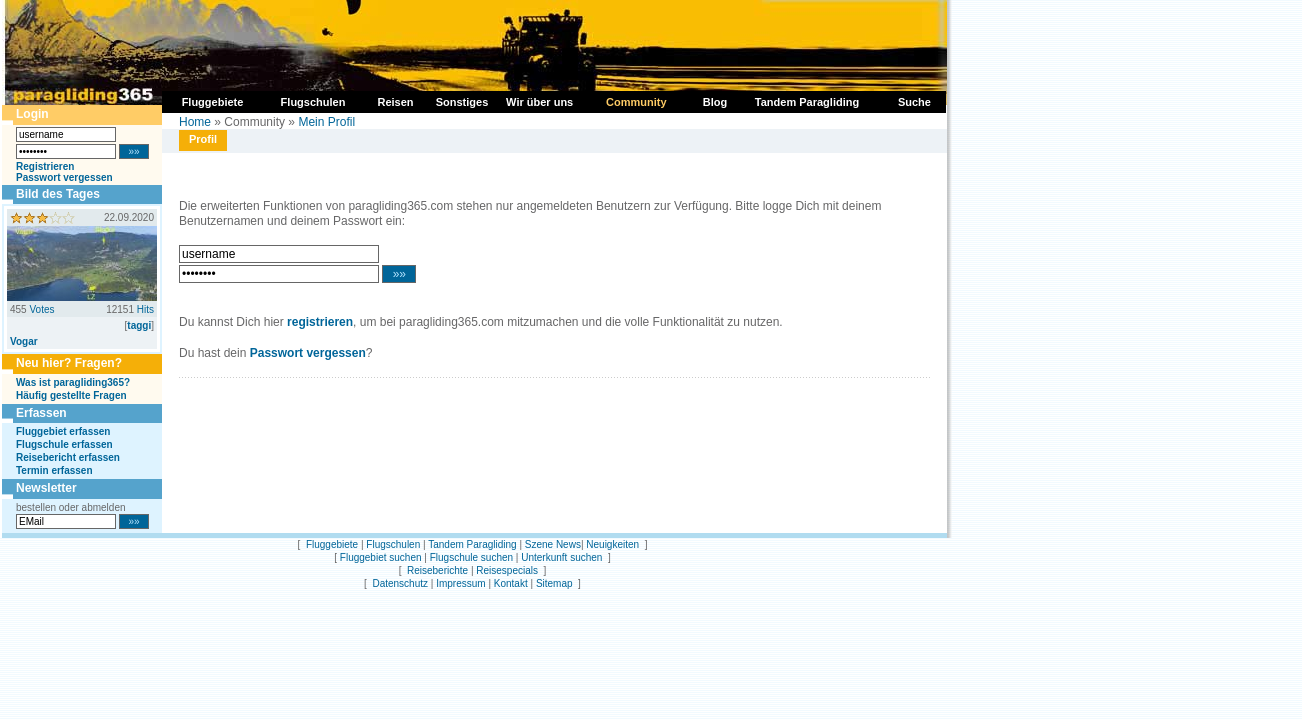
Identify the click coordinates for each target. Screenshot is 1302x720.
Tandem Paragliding (472, 544)
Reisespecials (507, 570)
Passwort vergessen (64, 177)
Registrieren (45, 166)
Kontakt (511, 583)
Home (195, 122)
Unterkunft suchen (561, 557)
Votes (41, 309)
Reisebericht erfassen (68, 457)
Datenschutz (400, 583)
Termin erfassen (54, 470)
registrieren (320, 322)
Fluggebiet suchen (381, 557)
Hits (145, 309)
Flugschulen (393, 544)
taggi (139, 325)
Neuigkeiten (612, 544)
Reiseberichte (437, 570)
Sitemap (554, 583)
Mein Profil (326, 122)
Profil (203, 139)
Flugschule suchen (471, 557)
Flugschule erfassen (64, 444)
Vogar (24, 341)
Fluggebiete (332, 544)
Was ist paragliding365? (73, 382)
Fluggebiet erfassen (63, 431)
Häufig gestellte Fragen (71, 395)
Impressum (460, 583)
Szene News (553, 544)
